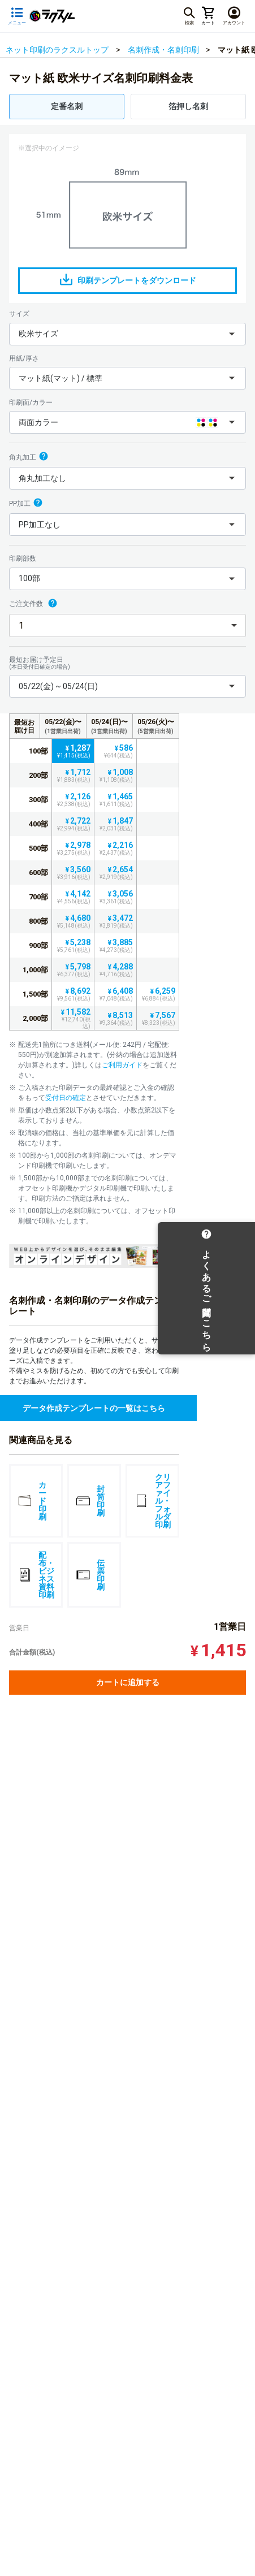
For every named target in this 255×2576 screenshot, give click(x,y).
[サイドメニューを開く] (17, 16)
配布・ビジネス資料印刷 (36, 1575)
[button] (127, 334)
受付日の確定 (65, 1098)
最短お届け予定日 (127, 663)
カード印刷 (32, 1500)
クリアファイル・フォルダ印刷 (153, 1501)
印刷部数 (22, 558)
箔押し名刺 (188, 106)
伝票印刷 (90, 1574)
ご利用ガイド (122, 1065)
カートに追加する (127, 1682)
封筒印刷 (90, 1500)
